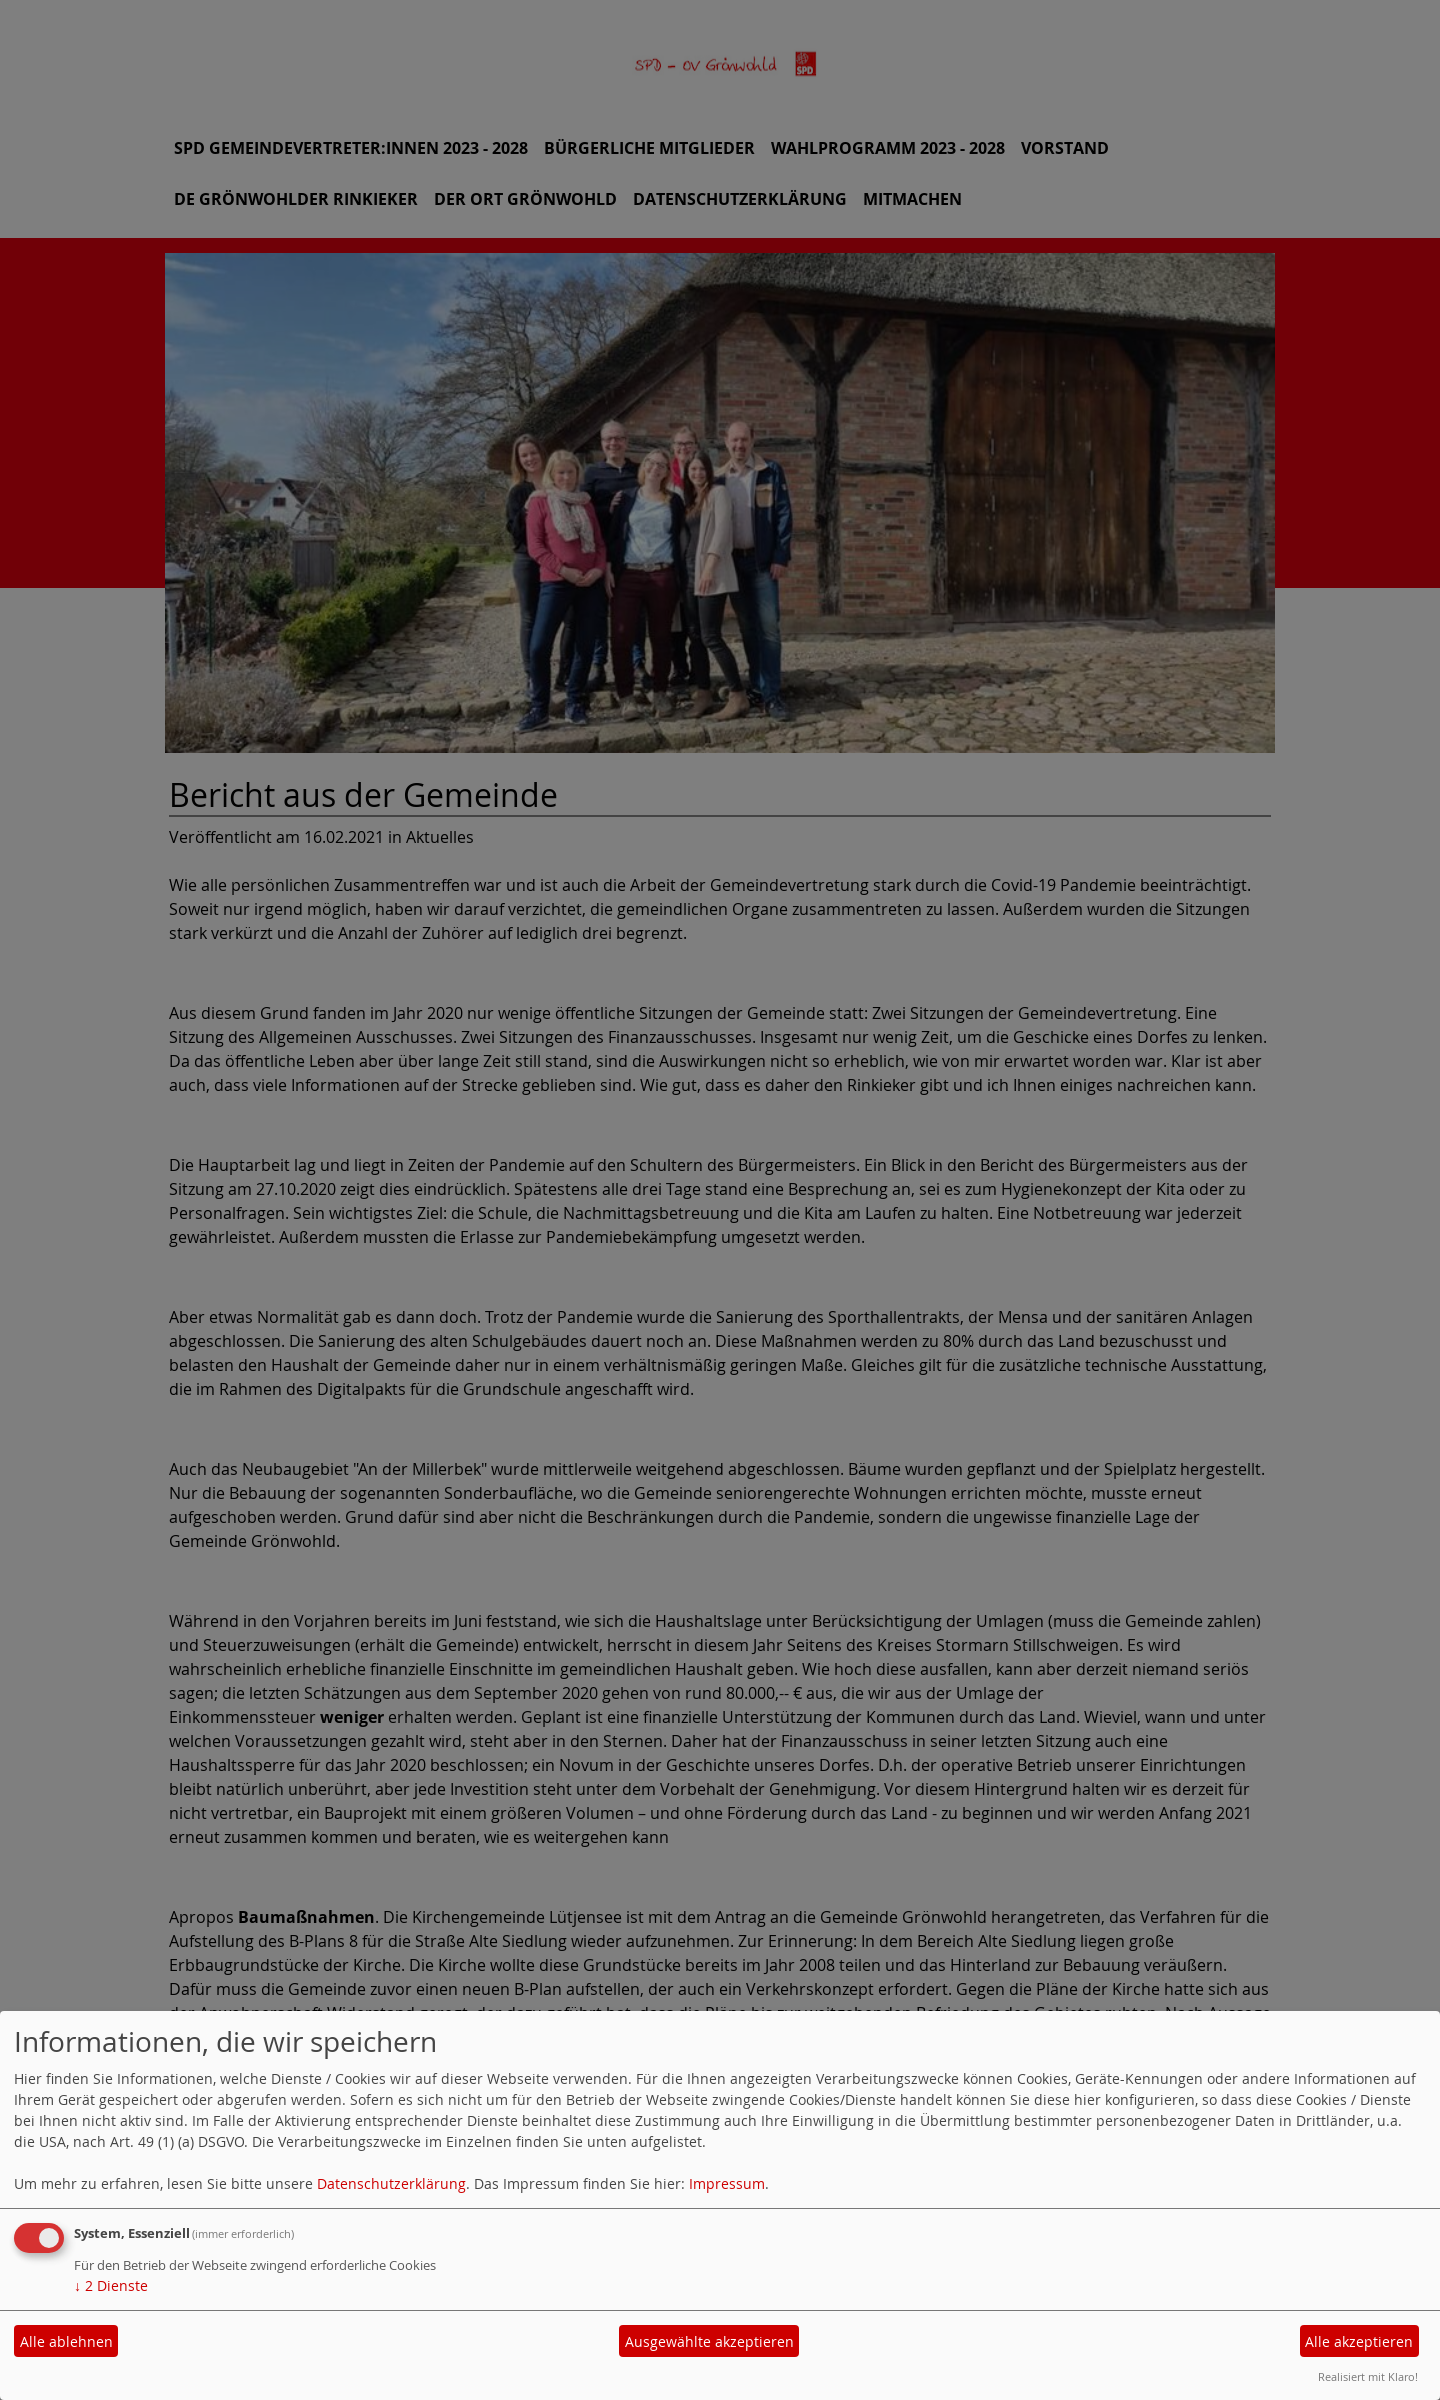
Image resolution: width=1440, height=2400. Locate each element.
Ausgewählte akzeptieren (709, 2341)
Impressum (727, 2183)
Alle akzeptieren (1359, 2341)
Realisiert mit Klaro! (1368, 2376)
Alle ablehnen (66, 2341)
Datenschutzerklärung (391, 2183)
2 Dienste (111, 2285)
